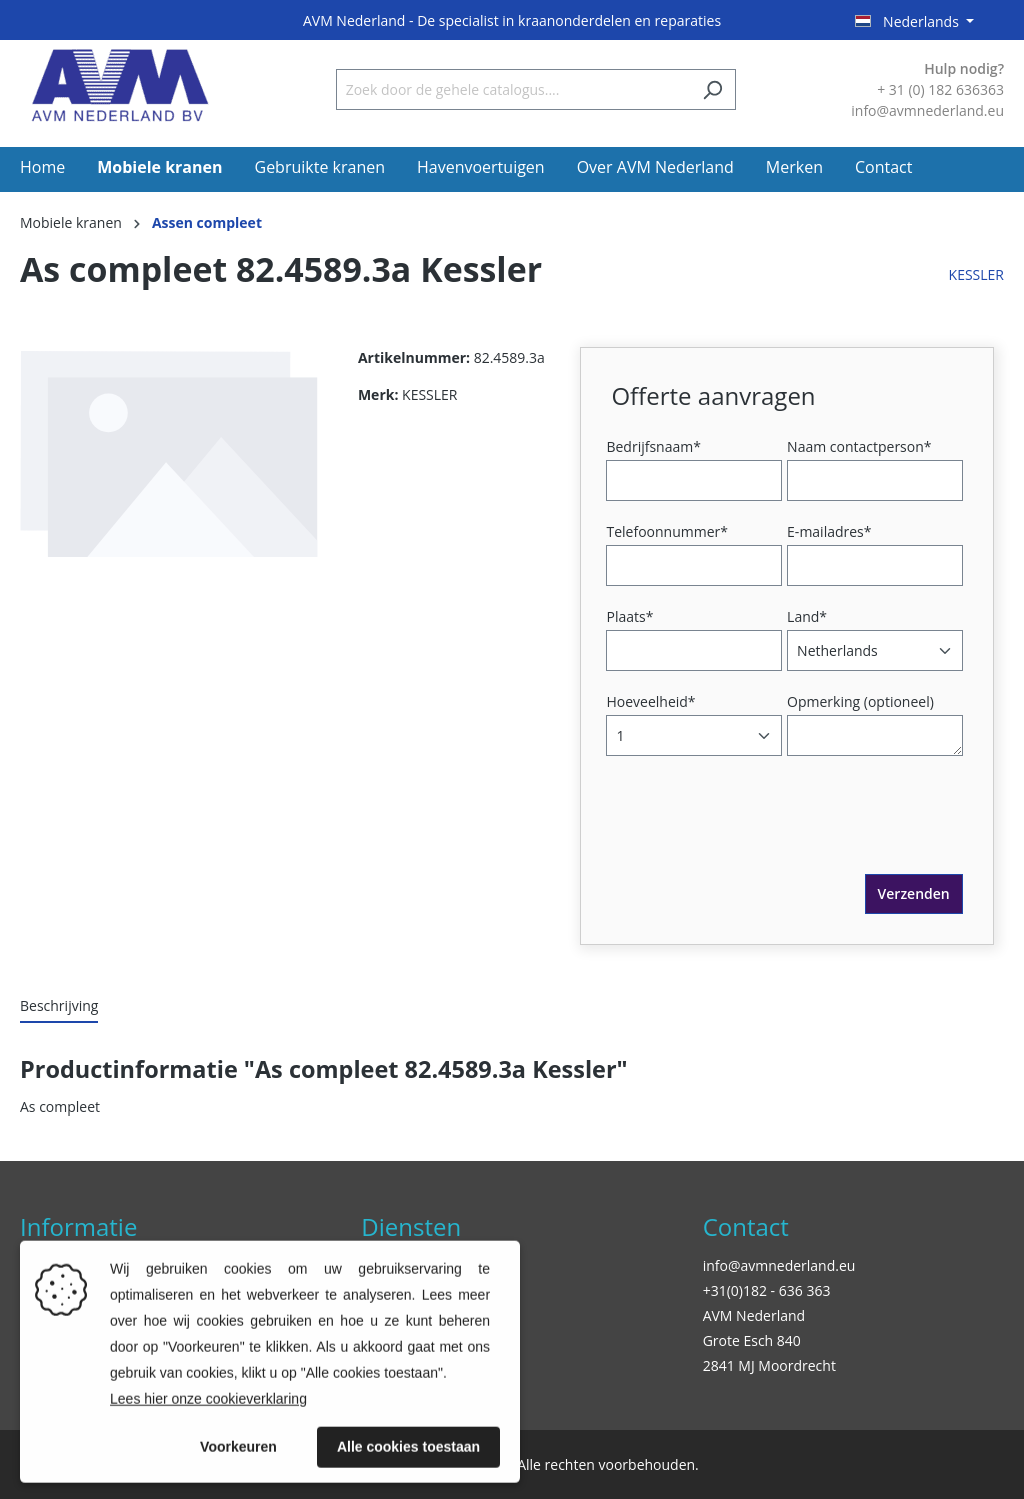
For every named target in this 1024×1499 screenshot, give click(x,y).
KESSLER (976, 274)
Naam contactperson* (859, 446)
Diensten (411, 1226)
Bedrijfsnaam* (653, 446)
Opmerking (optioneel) (860, 701)
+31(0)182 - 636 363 (767, 1290)
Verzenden (914, 893)
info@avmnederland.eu (779, 1265)
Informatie (78, 1226)
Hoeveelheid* (650, 701)
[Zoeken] (712, 89)
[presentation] (763, 835)
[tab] (59, 1006)
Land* (807, 616)
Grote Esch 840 (752, 1340)
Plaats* (629, 616)
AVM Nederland (754, 1315)
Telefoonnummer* (667, 531)
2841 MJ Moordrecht (769, 1365)
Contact (746, 1226)
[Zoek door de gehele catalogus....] (513, 89)
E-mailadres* (829, 531)
